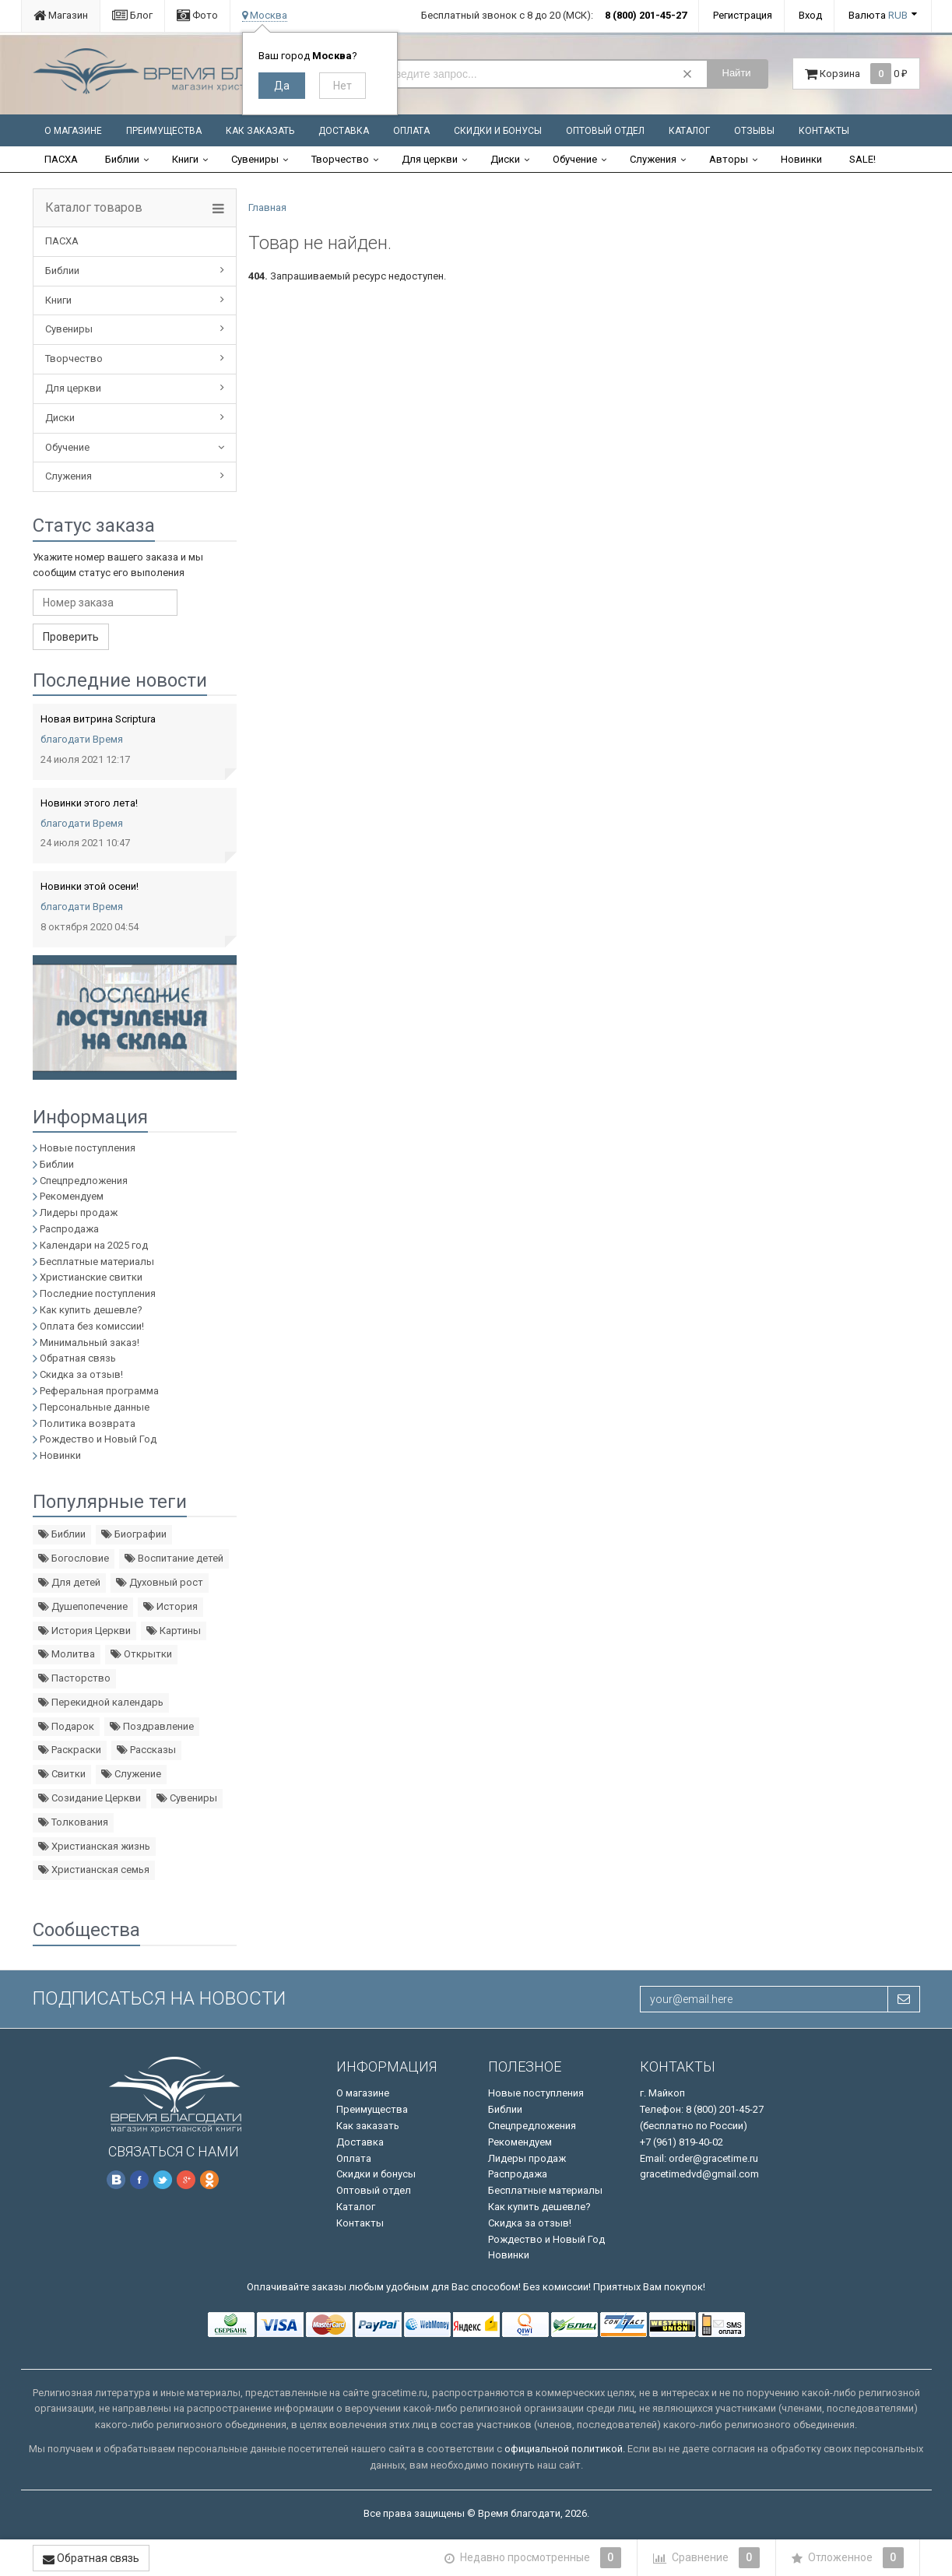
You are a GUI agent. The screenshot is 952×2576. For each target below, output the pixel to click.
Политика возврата (87, 1423)
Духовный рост (159, 1582)
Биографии (134, 1534)
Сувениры (255, 159)
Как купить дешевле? (91, 1310)
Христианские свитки (91, 1277)
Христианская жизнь (94, 1846)
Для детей (69, 1582)
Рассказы (146, 1749)
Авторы (728, 159)
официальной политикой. (564, 2449)
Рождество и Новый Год (98, 1439)
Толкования (73, 1822)
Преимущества (164, 130)
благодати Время (81, 739)
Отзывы (754, 130)
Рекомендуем (72, 1196)
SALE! (862, 159)
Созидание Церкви (89, 1798)
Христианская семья (93, 1869)
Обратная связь (78, 1358)
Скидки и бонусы (498, 130)
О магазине (73, 130)
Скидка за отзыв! (81, 1374)
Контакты (824, 130)
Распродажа (69, 1229)
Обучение (575, 159)
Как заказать (260, 130)
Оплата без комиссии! (92, 1326)
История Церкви (84, 1630)
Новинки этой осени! (89, 886)
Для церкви (430, 159)
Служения (653, 159)
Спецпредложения (84, 1180)
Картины (173, 1630)
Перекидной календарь (100, 1702)
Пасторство (74, 1678)
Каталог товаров (93, 208)
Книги (185, 159)
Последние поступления (98, 1293)
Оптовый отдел (605, 130)
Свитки (62, 1774)
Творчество (340, 159)
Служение (131, 1774)
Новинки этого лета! (89, 803)
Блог (132, 15)
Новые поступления (87, 1148)
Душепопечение (83, 1606)
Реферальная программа (99, 1391)
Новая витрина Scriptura (98, 719)
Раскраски (69, 1749)
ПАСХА (61, 159)
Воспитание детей (174, 1558)
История (170, 1606)
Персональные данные (94, 1407)
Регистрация (742, 15)
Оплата (411, 130)
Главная (267, 207)
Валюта (878, 15)
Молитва (66, 1654)
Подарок (66, 1726)
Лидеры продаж (79, 1212)
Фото (197, 15)
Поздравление (152, 1726)
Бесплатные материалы (97, 1261)
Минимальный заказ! (89, 1342)
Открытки (141, 1654)
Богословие (73, 1558)
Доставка (343, 130)
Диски (505, 159)
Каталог (689, 130)
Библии (122, 159)
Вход (810, 15)
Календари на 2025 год (94, 1245)
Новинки (801, 159)
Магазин (60, 15)
